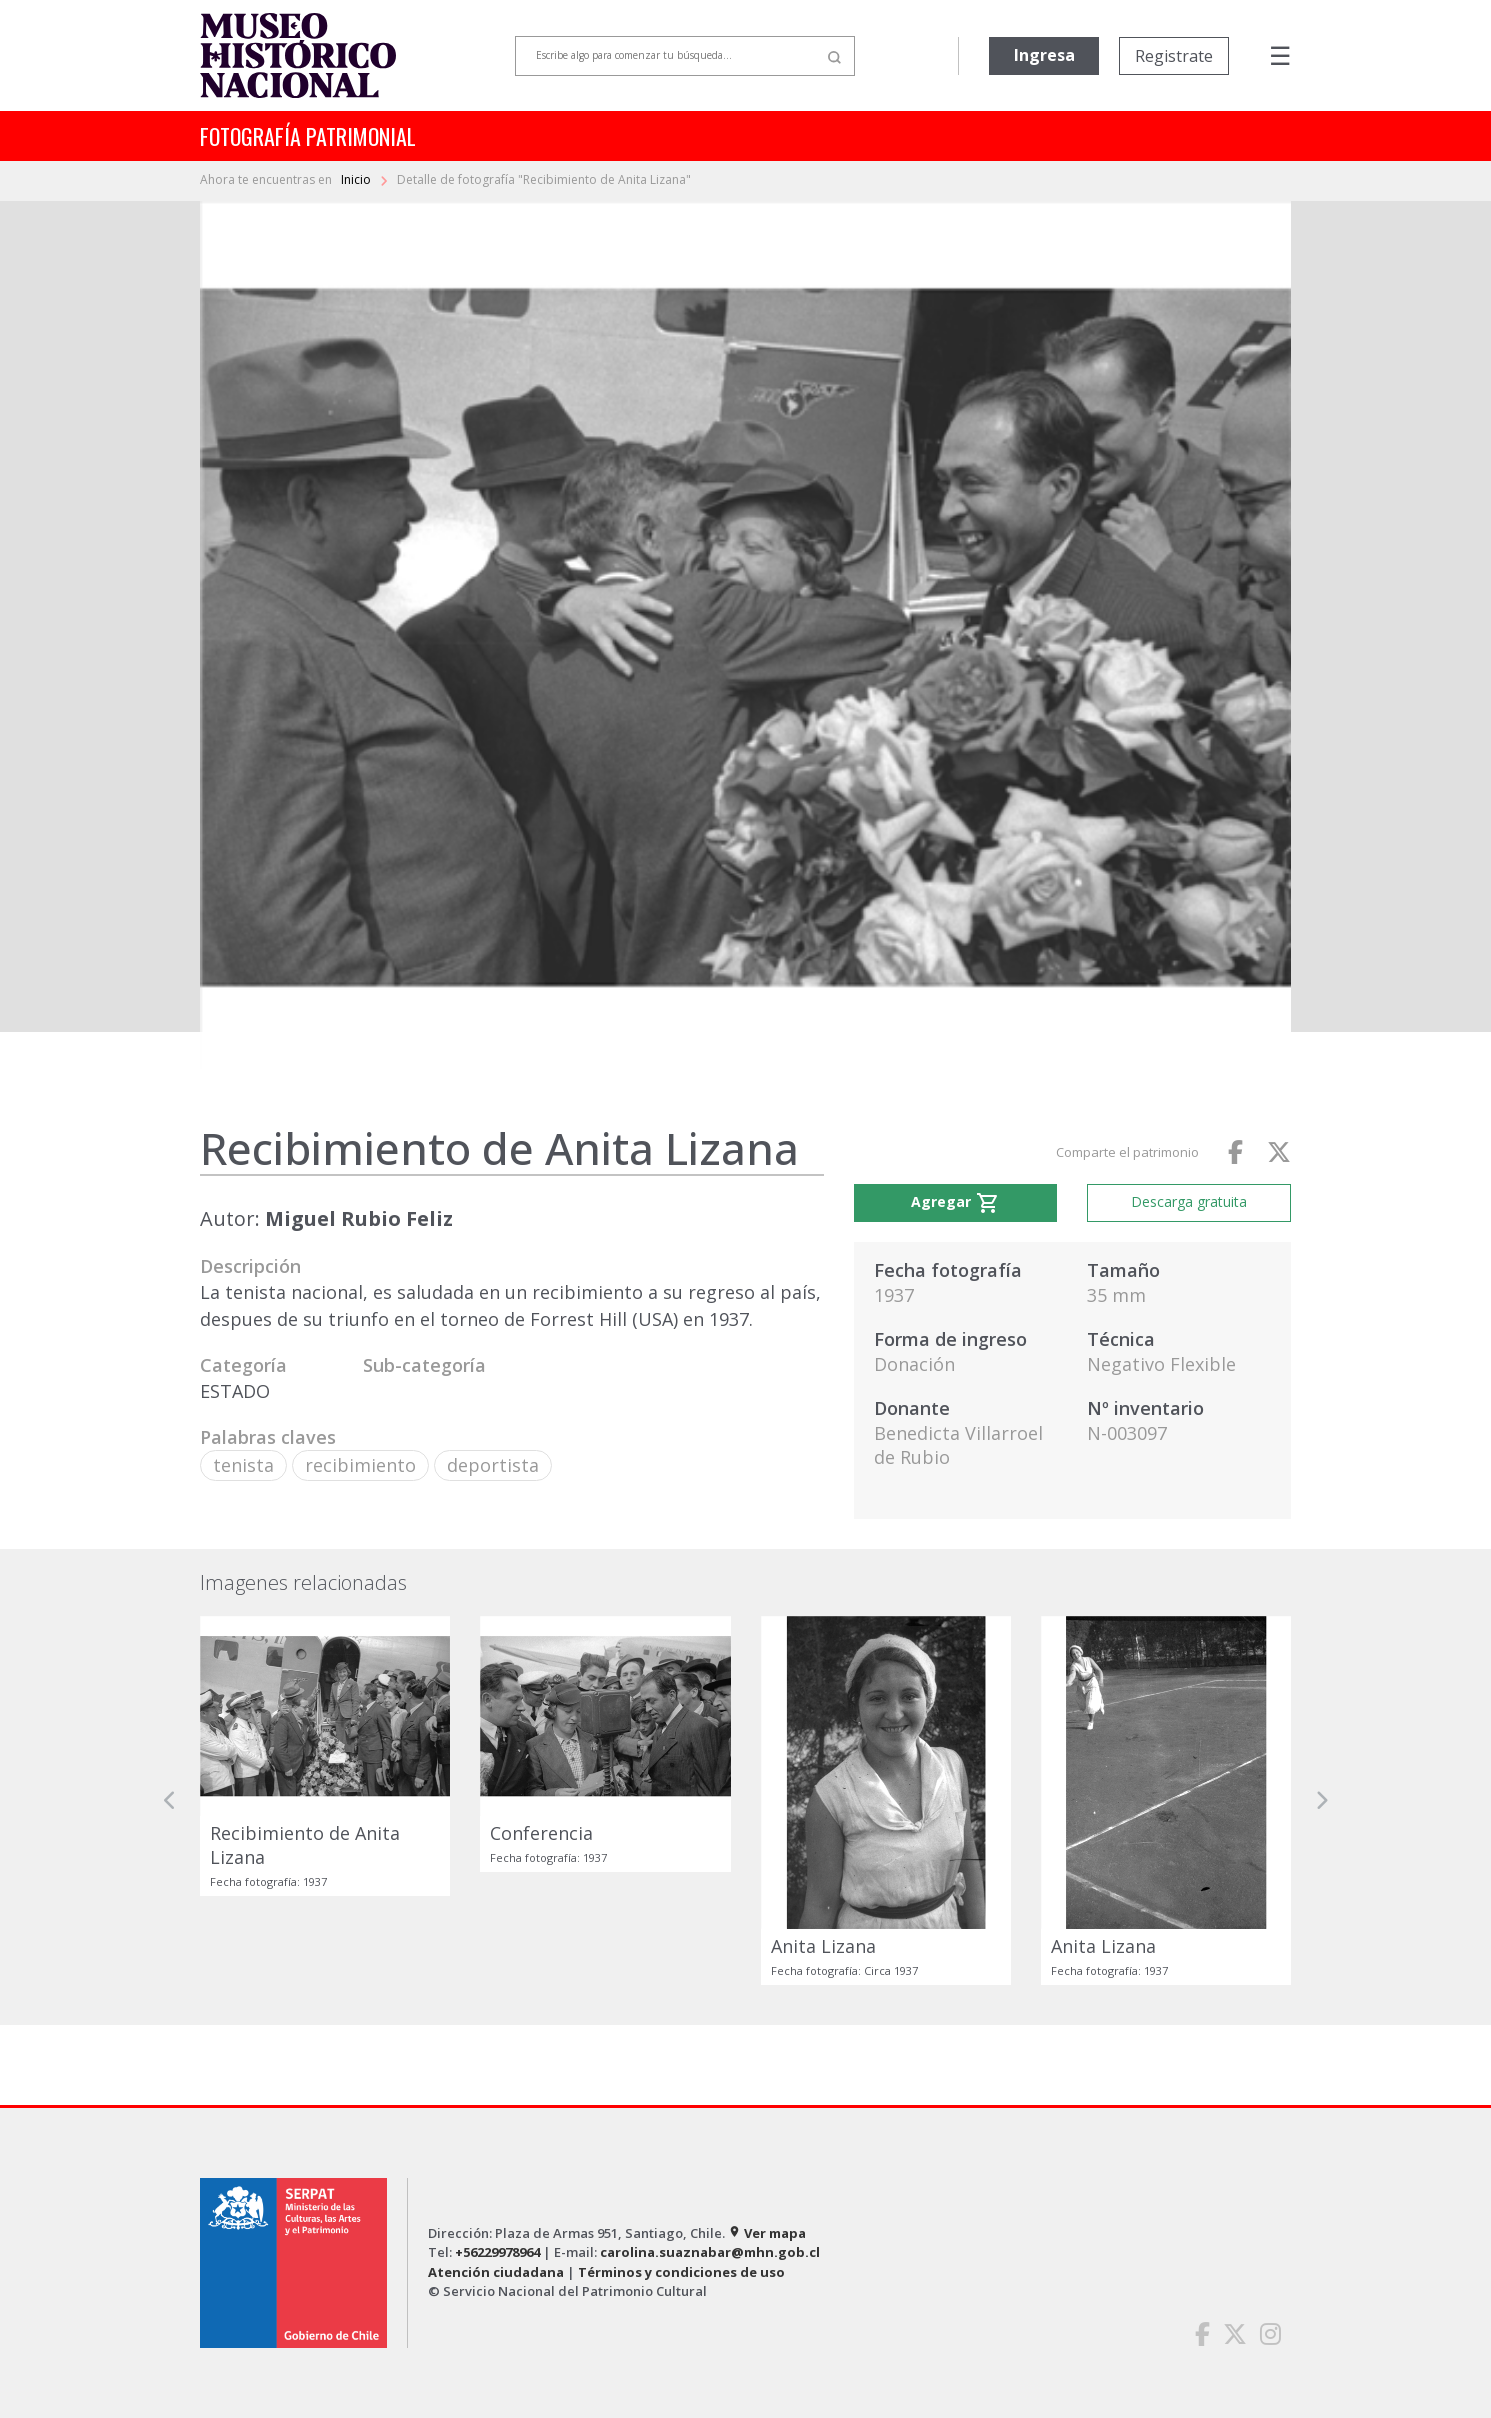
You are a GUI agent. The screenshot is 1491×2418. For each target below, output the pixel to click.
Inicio (357, 179)
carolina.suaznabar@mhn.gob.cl (710, 2252)
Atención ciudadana (496, 2272)
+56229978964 (497, 2252)
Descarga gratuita (1189, 1201)
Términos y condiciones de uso (681, 2272)
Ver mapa (767, 2233)
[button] (170, 1800)
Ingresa (1044, 55)
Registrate (1174, 56)
